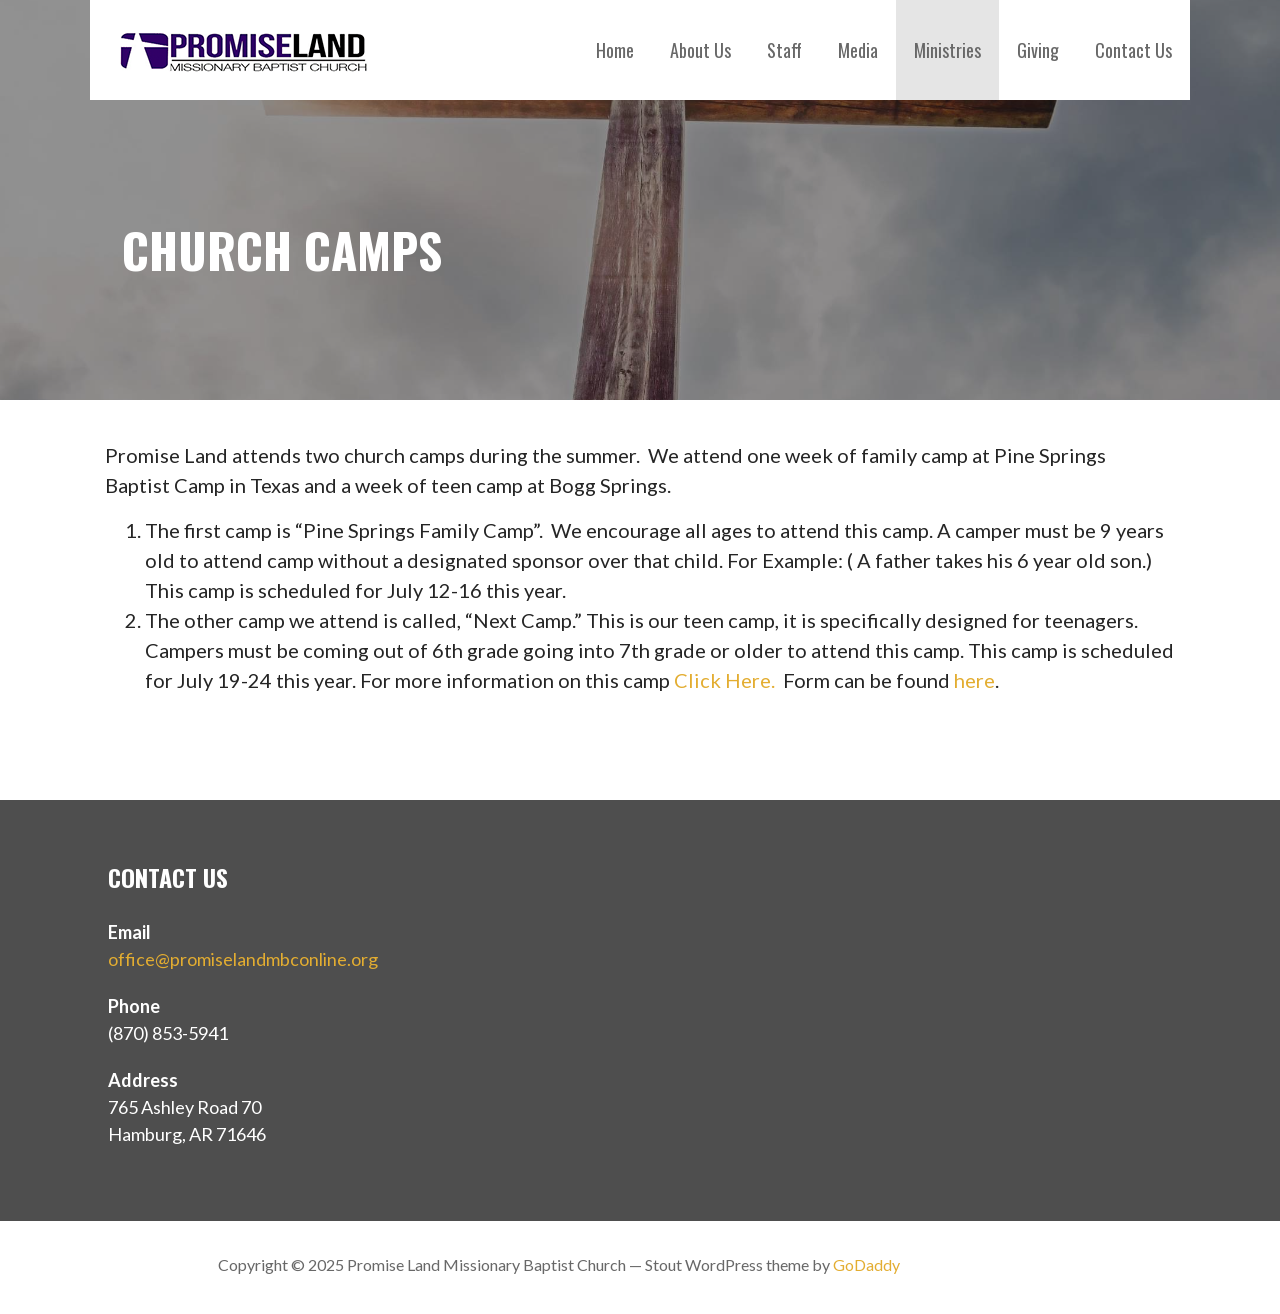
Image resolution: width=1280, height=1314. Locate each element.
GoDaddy (866, 1264)
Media (858, 50)
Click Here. (724, 680)
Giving (1038, 50)
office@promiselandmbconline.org (243, 959)
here (974, 680)
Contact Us (1133, 50)
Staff (784, 50)
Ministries (947, 50)
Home (615, 50)
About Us (700, 50)
